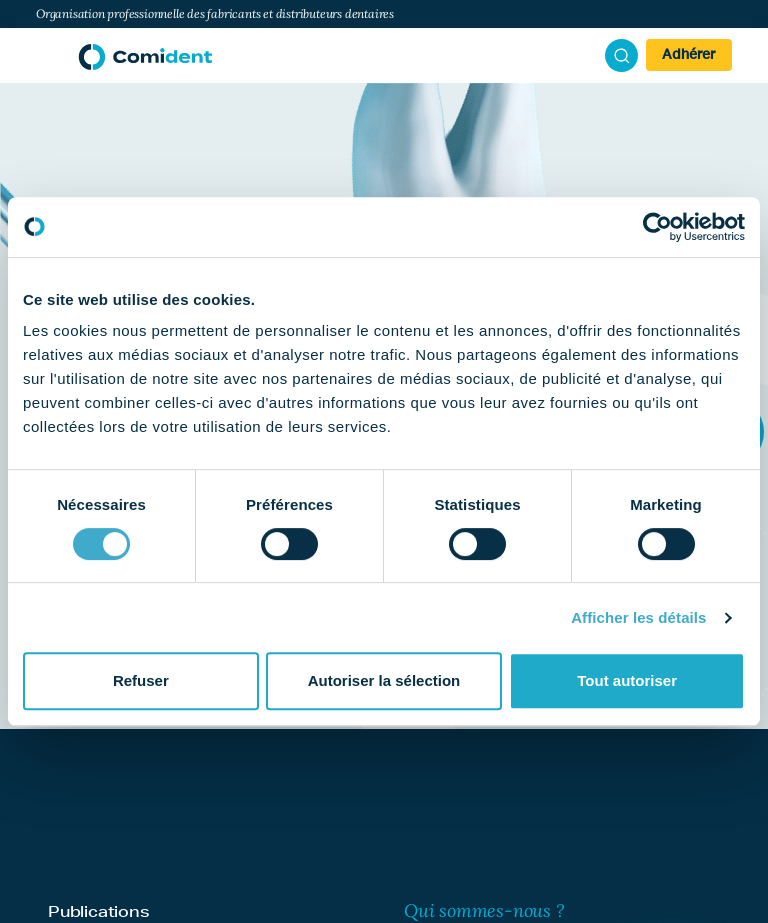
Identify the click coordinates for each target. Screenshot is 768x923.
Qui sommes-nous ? (484, 910)
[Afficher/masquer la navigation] (47, 55)
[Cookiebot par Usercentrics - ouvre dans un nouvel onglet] (657, 227)
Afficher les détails (638, 617)
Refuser (141, 680)
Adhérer (689, 55)
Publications (99, 911)
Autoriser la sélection (384, 680)
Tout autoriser (627, 680)
